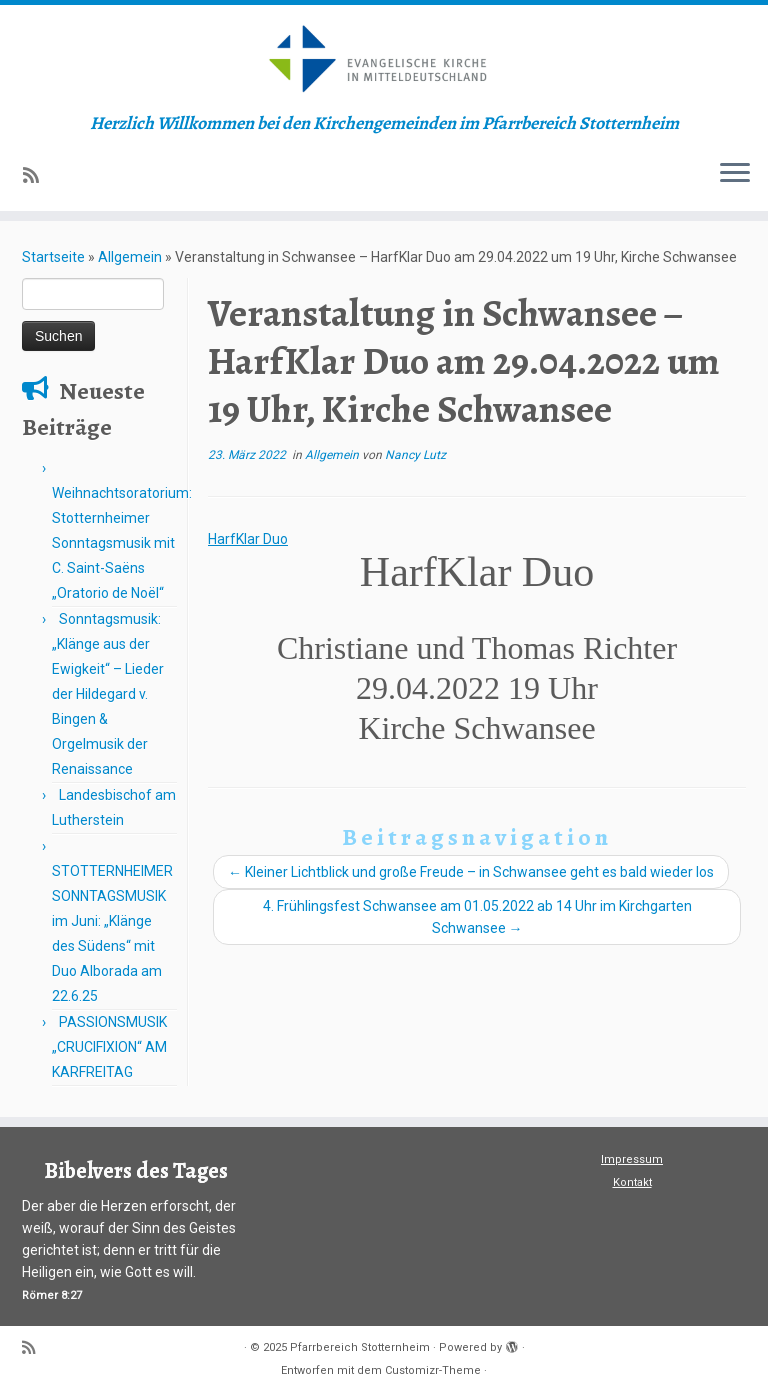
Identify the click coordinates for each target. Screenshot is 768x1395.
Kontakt (632, 1182)
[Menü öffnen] (735, 175)
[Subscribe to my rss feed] (37, 175)
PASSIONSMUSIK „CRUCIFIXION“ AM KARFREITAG (109, 1047)
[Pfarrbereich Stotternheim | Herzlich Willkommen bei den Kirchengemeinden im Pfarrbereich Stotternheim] (384, 59)
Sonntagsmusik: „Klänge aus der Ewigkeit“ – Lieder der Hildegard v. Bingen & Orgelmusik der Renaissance (108, 694)
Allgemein (130, 257)
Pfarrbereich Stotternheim (360, 1347)
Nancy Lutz (415, 455)
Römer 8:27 (52, 1295)
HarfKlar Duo (248, 539)
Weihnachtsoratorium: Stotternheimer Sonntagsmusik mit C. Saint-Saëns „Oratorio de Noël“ (122, 543)
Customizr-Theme (433, 1370)
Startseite (53, 257)
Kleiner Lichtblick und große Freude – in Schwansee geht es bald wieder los (471, 872)
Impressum (632, 1159)
